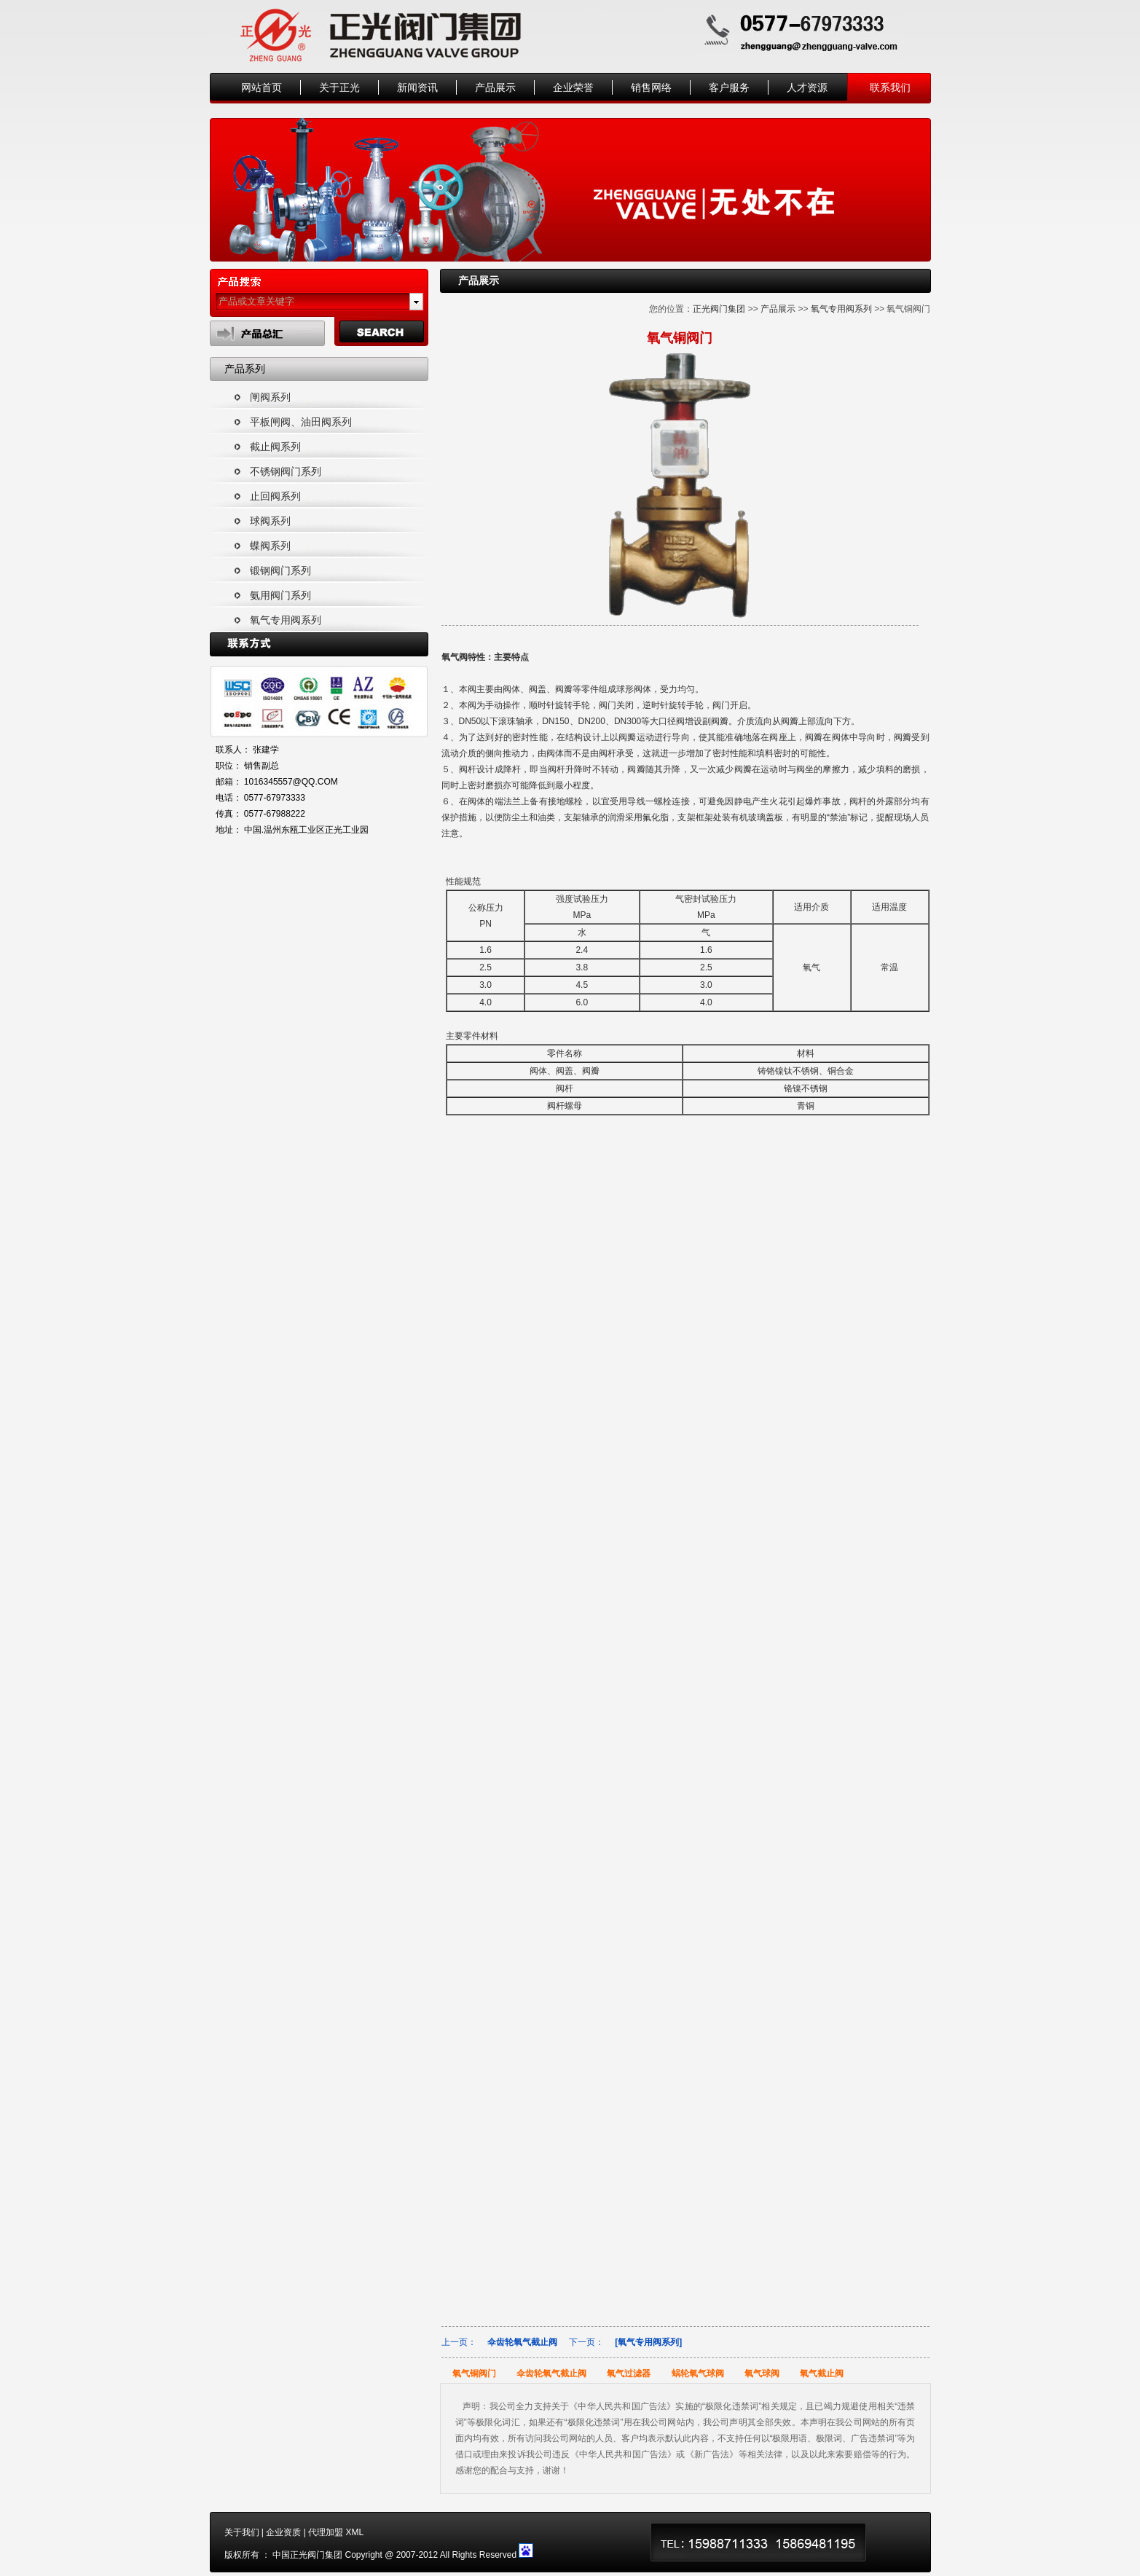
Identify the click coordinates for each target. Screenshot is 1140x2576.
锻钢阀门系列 (280, 570)
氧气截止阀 (822, 2373)
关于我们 (241, 2532)
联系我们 (890, 87)
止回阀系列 (275, 496)
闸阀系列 (270, 397)
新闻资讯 (417, 87)
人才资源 (807, 87)
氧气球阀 (761, 2373)
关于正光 (339, 87)
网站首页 (261, 87)
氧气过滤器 (628, 2373)
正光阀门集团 (719, 309)
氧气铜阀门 (474, 2373)
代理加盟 (325, 2532)
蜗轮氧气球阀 (698, 2373)
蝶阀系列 (270, 545)
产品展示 (495, 87)
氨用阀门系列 (280, 595)
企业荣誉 (573, 87)
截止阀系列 (275, 446)
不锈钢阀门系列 (285, 471)
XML (354, 2532)
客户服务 (729, 87)
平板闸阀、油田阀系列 (301, 422)
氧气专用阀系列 (285, 620)
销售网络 (651, 87)
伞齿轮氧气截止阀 (522, 2342)
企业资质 (283, 2532)
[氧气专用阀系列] (648, 2342)
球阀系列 (270, 521)
